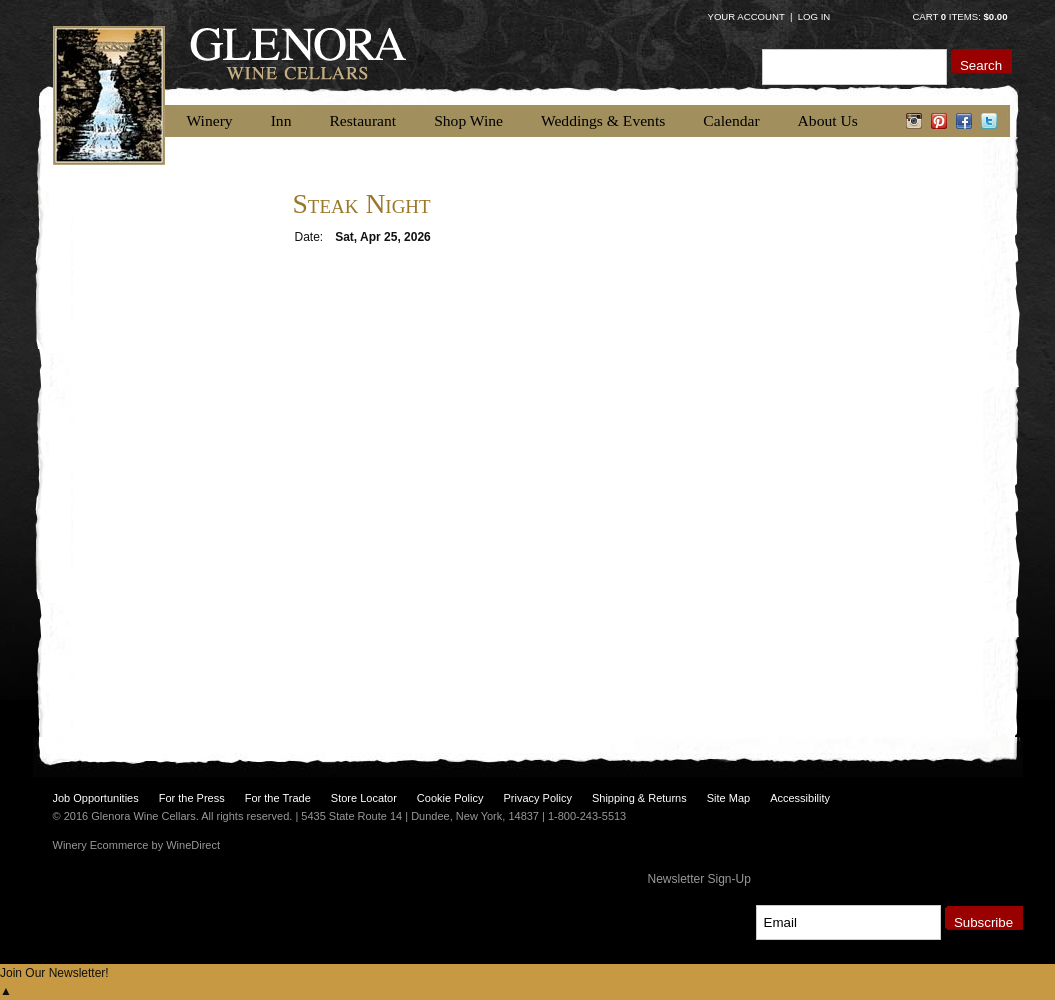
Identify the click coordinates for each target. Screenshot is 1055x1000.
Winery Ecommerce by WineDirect (136, 845)
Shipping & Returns (639, 798)
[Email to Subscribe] (848, 922)
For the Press (192, 798)
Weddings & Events (603, 120)
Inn (281, 120)
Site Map (728, 798)
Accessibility (800, 798)
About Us (828, 120)
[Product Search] (854, 66)
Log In (814, 16)
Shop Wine (468, 120)
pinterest (939, 121)
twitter (989, 121)
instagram (914, 121)
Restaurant (362, 120)
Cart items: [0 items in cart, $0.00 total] (959, 16)
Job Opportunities (96, 798)
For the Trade (278, 798)
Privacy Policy (537, 798)
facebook (964, 121)
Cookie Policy (450, 798)
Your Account (746, 16)
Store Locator (364, 798)
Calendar (731, 120)
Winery (210, 120)
